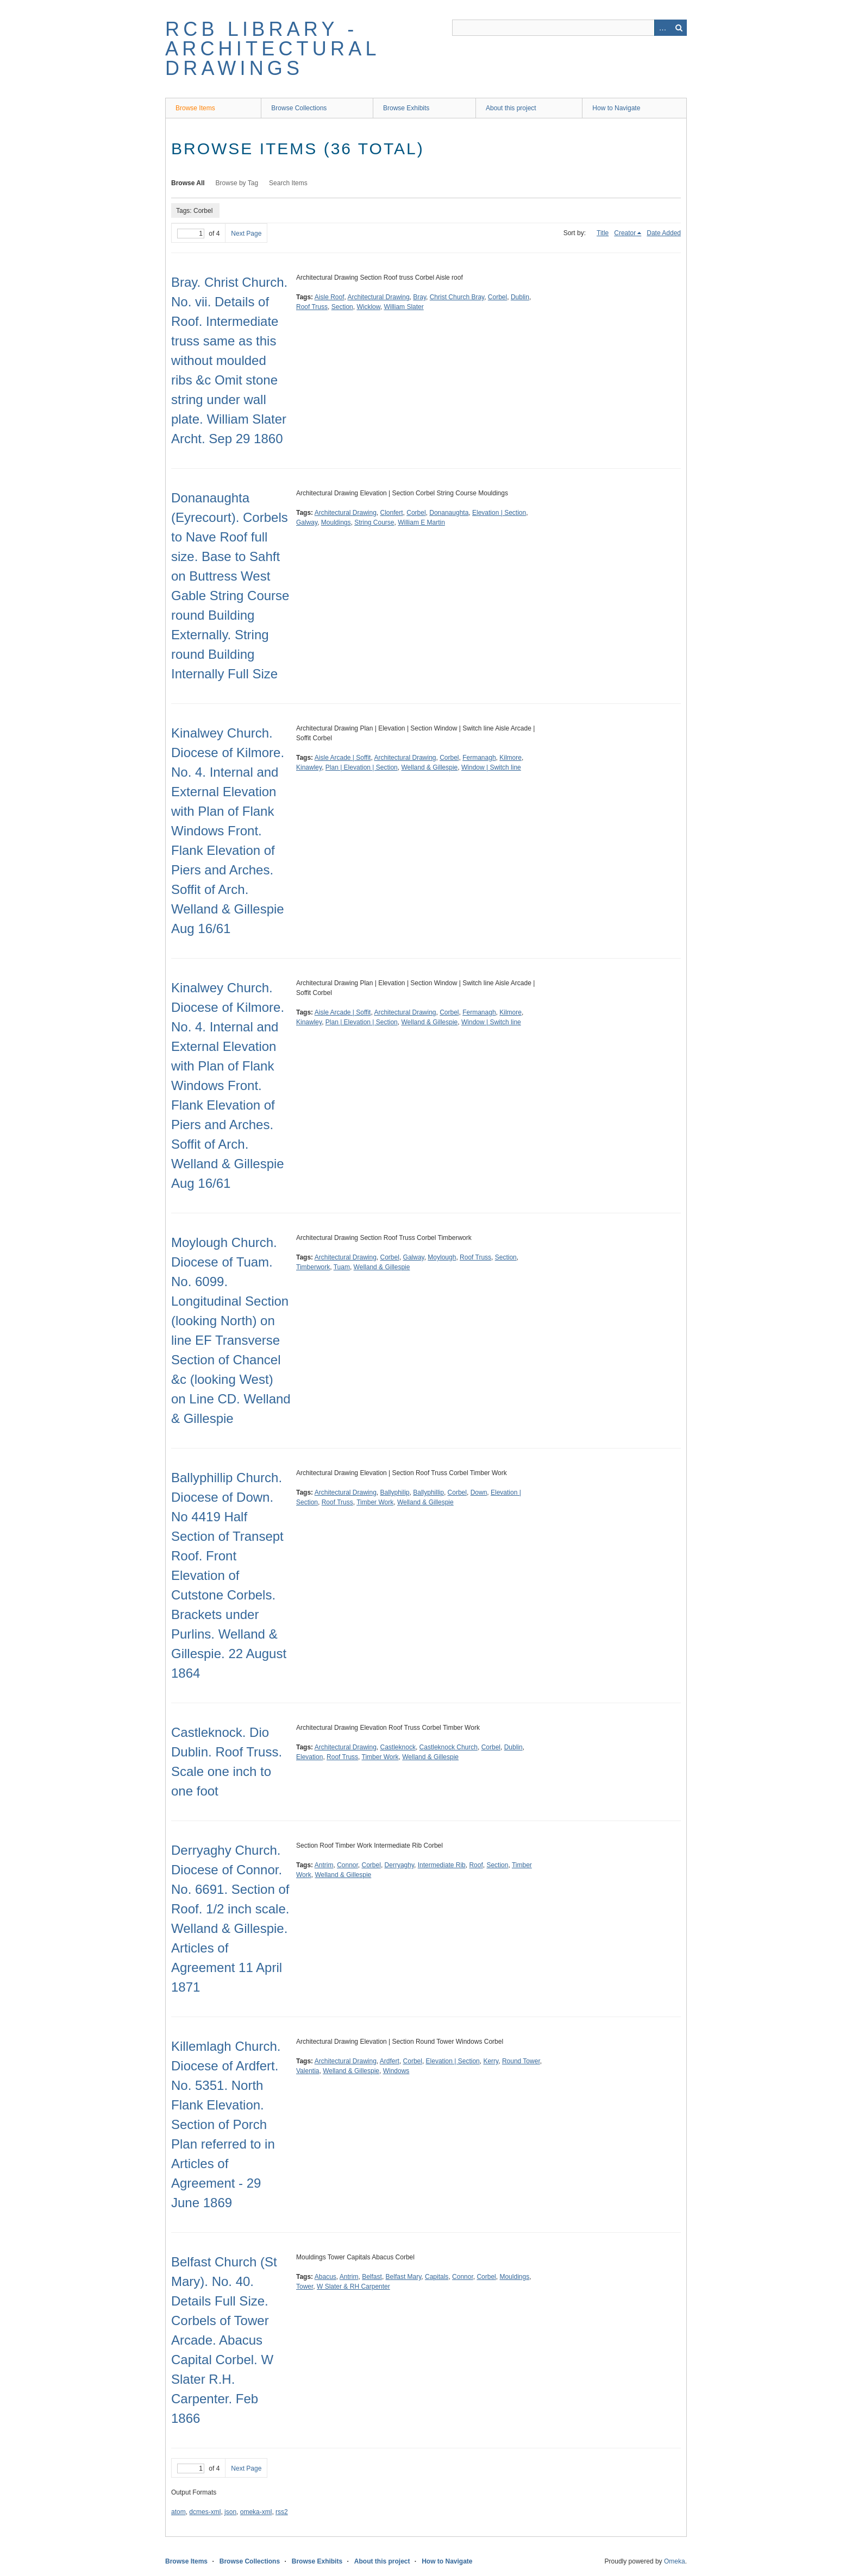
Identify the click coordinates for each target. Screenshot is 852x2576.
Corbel (497, 297)
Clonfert (391, 513)
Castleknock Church (448, 1747)
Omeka (674, 2561)
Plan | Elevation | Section (361, 767)
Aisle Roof (329, 297)
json (230, 2512)
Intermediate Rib (442, 1865)
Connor (347, 1865)
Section (342, 307)
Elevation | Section (499, 513)
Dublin (520, 297)
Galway (306, 522)
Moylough (442, 1257)
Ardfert (389, 2061)
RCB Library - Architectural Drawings (272, 48)
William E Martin (421, 522)
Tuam (342, 1267)
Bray (419, 297)
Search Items (288, 183)
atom (178, 2512)
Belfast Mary (404, 2277)
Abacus (325, 2277)
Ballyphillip (428, 1492)
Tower (304, 2286)
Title (603, 233)
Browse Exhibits (406, 108)
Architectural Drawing (379, 297)
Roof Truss (312, 307)
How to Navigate (616, 108)
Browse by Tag (237, 183)
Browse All (188, 183)
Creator (625, 233)
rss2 (281, 2512)
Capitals (436, 2277)
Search (679, 28)
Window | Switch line (491, 767)
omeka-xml (256, 2512)
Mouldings (336, 522)
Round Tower (521, 2061)
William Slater (403, 307)
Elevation (309, 1757)
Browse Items (195, 108)
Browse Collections (299, 108)
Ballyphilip (395, 1492)
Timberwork (313, 1267)
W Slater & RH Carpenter (353, 2286)
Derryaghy (399, 1865)
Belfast (372, 2277)
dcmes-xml (205, 2512)
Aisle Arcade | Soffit (343, 757)
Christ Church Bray (457, 297)
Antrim (324, 1865)
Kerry (490, 2061)
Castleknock (398, 1747)
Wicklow (368, 307)
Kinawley (309, 767)
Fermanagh (479, 757)
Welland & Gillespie (429, 767)
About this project (511, 108)
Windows (396, 2071)
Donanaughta (448, 513)
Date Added (664, 233)
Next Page (246, 233)
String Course (374, 522)
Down (479, 1492)
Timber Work (374, 1502)
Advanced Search (662, 28)
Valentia (307, 2071)
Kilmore (510, 757)
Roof (476, 1865)
